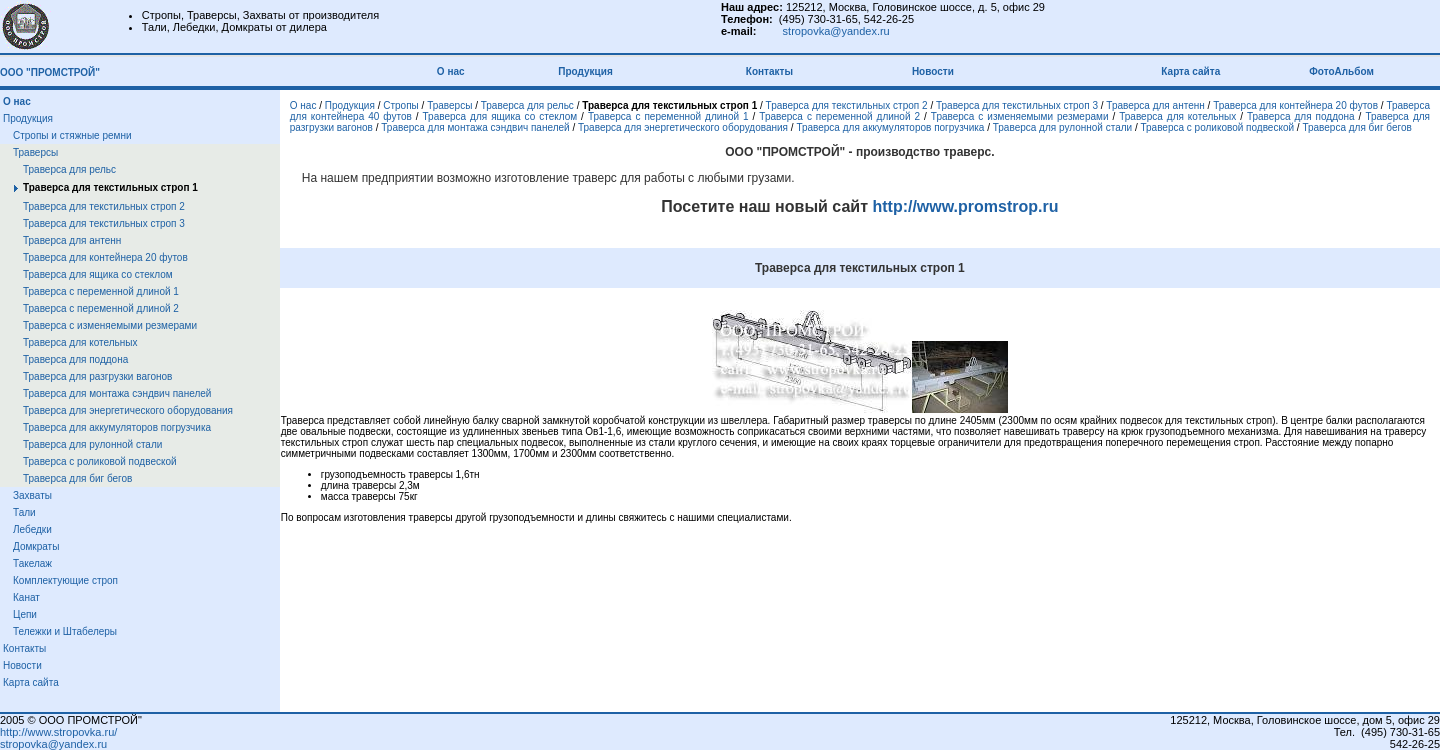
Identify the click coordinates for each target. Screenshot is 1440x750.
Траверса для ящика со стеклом (98, 274)
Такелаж (32, 563)
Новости (933, 71)
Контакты (769, 71)
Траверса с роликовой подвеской (100, 461)
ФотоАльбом (1341, 71)
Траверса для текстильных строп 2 (104, 206)
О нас (453, 71)
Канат (26, 597)
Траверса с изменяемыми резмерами (110, 325)
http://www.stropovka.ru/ (58, 732)
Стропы (400, 105)
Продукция (585, 71)
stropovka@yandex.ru (836, 31)
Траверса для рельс (69, 169)
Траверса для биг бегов (77, 478)
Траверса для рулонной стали (92, 444)
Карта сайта (1192, 71)
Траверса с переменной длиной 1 (101, 291)
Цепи (25, 614)
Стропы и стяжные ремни (72, 135)
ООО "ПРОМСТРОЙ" (50, 72)
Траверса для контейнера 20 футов (105, 257)
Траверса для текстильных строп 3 (104, 223)
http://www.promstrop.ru (963, 206)
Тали (24, 512)
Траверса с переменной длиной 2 (101, 308)
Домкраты (36, 546)
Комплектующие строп (65, 580)
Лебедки (32, 529)
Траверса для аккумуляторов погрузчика (117, 427)
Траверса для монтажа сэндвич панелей (117, 393)
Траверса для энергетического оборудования (128, 410)
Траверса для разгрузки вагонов (97, 376)
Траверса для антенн (72, 240)
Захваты (32, 495)
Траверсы (35, 152)
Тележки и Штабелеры (65, 631)
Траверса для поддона (75, 359)
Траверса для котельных (80, 342)
